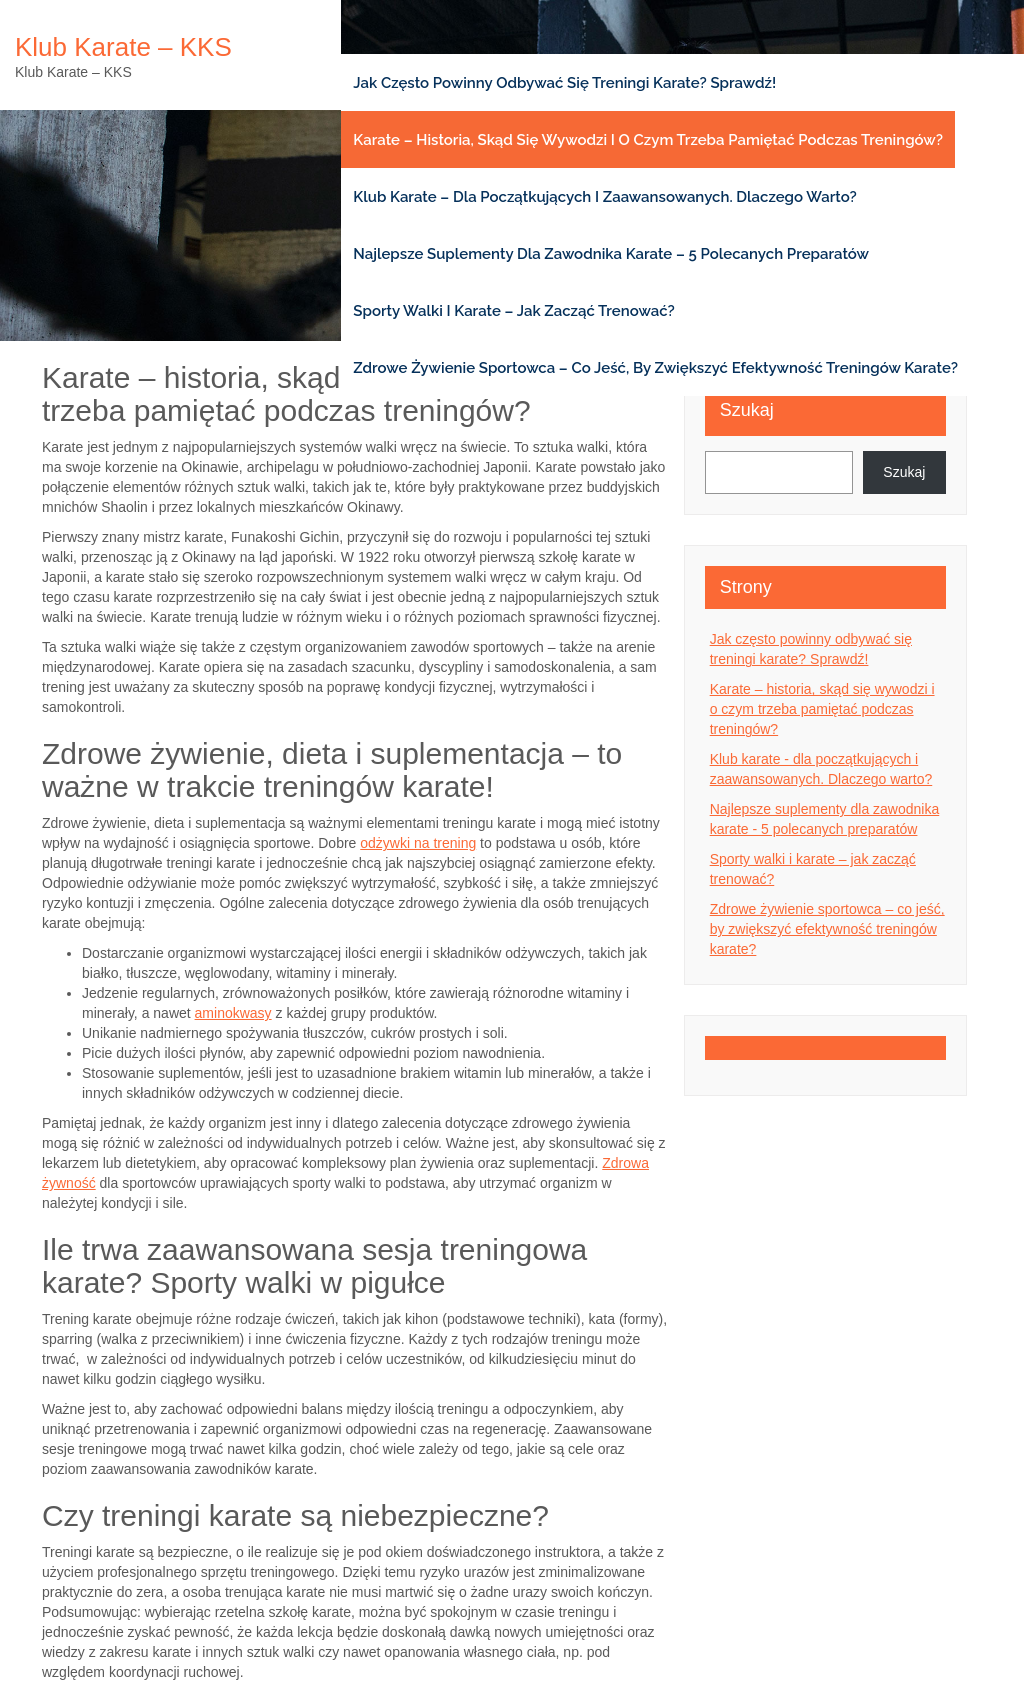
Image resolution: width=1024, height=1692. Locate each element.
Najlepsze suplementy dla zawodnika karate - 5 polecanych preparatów (825, 819)
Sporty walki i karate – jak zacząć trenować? (513, 311)
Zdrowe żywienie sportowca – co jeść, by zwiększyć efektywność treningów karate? (655, 368)
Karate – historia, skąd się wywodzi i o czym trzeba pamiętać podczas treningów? (648, 140)
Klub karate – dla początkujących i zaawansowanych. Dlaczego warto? (604, 197)
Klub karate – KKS (123, 47)
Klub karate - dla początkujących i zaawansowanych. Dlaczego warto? (821, 769)
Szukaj (747, 410)
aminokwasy (233, 1013)
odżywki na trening (418, 843)
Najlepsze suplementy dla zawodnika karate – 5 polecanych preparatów (611, 254)
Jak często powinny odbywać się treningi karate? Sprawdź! (564, 83)
